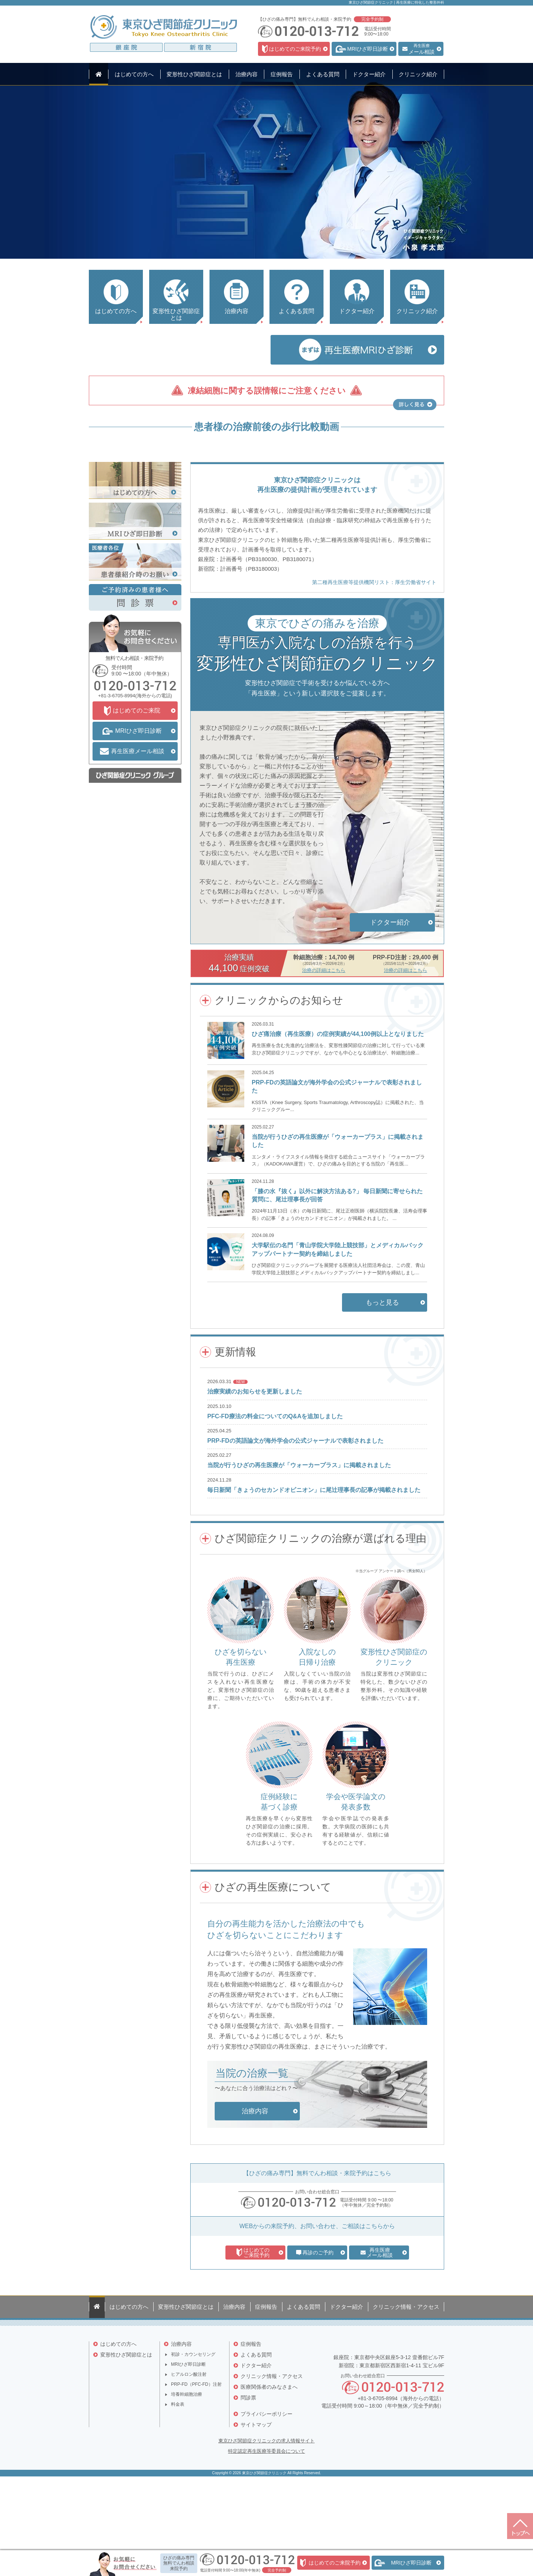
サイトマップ (256, 2515)
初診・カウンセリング (193, 2445)
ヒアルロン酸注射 (189, 2465)
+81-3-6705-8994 (116, 790)
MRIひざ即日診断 (188, 2455)
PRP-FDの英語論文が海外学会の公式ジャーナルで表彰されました (295, 1535)
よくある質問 (256, 2445)
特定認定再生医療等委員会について (266, 2545)
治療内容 (181, 2435)
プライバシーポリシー (266, 2505)
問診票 (248, 2488)
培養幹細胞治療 (186, 2485)
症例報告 (251, 2435)
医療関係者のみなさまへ (269, 2478)
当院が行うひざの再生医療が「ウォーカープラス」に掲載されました (299, 1559)
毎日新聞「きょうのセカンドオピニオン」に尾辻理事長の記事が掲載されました (313, 1584)
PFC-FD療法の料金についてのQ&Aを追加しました (275, 1510)
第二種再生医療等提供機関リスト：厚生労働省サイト (374, 677)
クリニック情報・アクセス (272, 2467)
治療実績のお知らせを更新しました (254, 1486)
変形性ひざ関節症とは (126, 2445)
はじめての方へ (118, 2435)
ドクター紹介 (256, 2456)
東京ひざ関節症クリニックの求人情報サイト (266, 2535)
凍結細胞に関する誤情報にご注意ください (267, 390)
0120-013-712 (297, 2297)
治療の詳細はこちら (323, 1064)
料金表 (177, 2495)
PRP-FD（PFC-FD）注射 (196, 2475)
